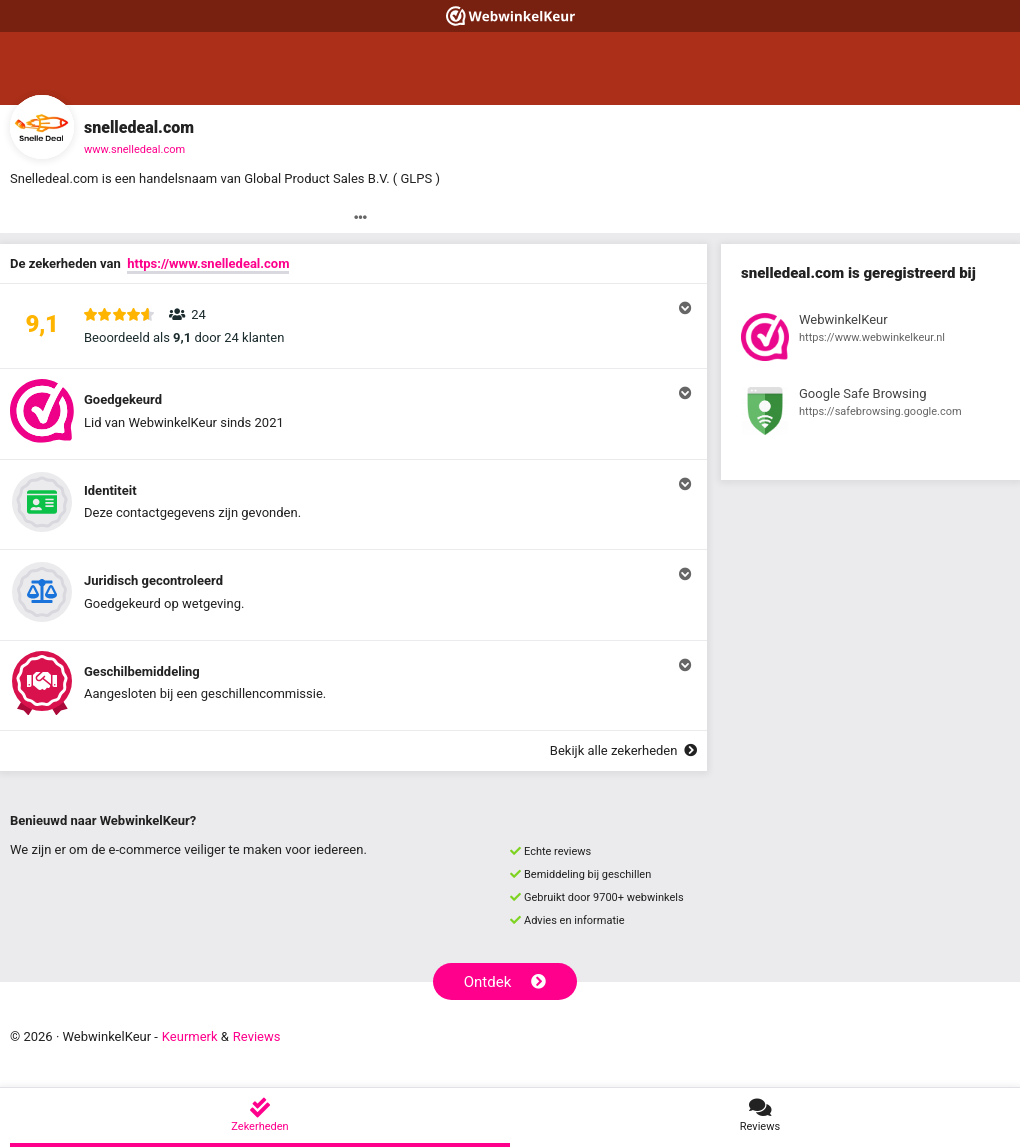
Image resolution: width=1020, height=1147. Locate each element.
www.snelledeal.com (134, 149)
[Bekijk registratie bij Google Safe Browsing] (870, 414)
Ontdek (505, 982)
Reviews (257, 1036)
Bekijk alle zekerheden (623, 750)
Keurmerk (190, 1036)
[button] (353, 326)
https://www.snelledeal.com (208, 263)
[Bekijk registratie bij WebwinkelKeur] (870, 340)
